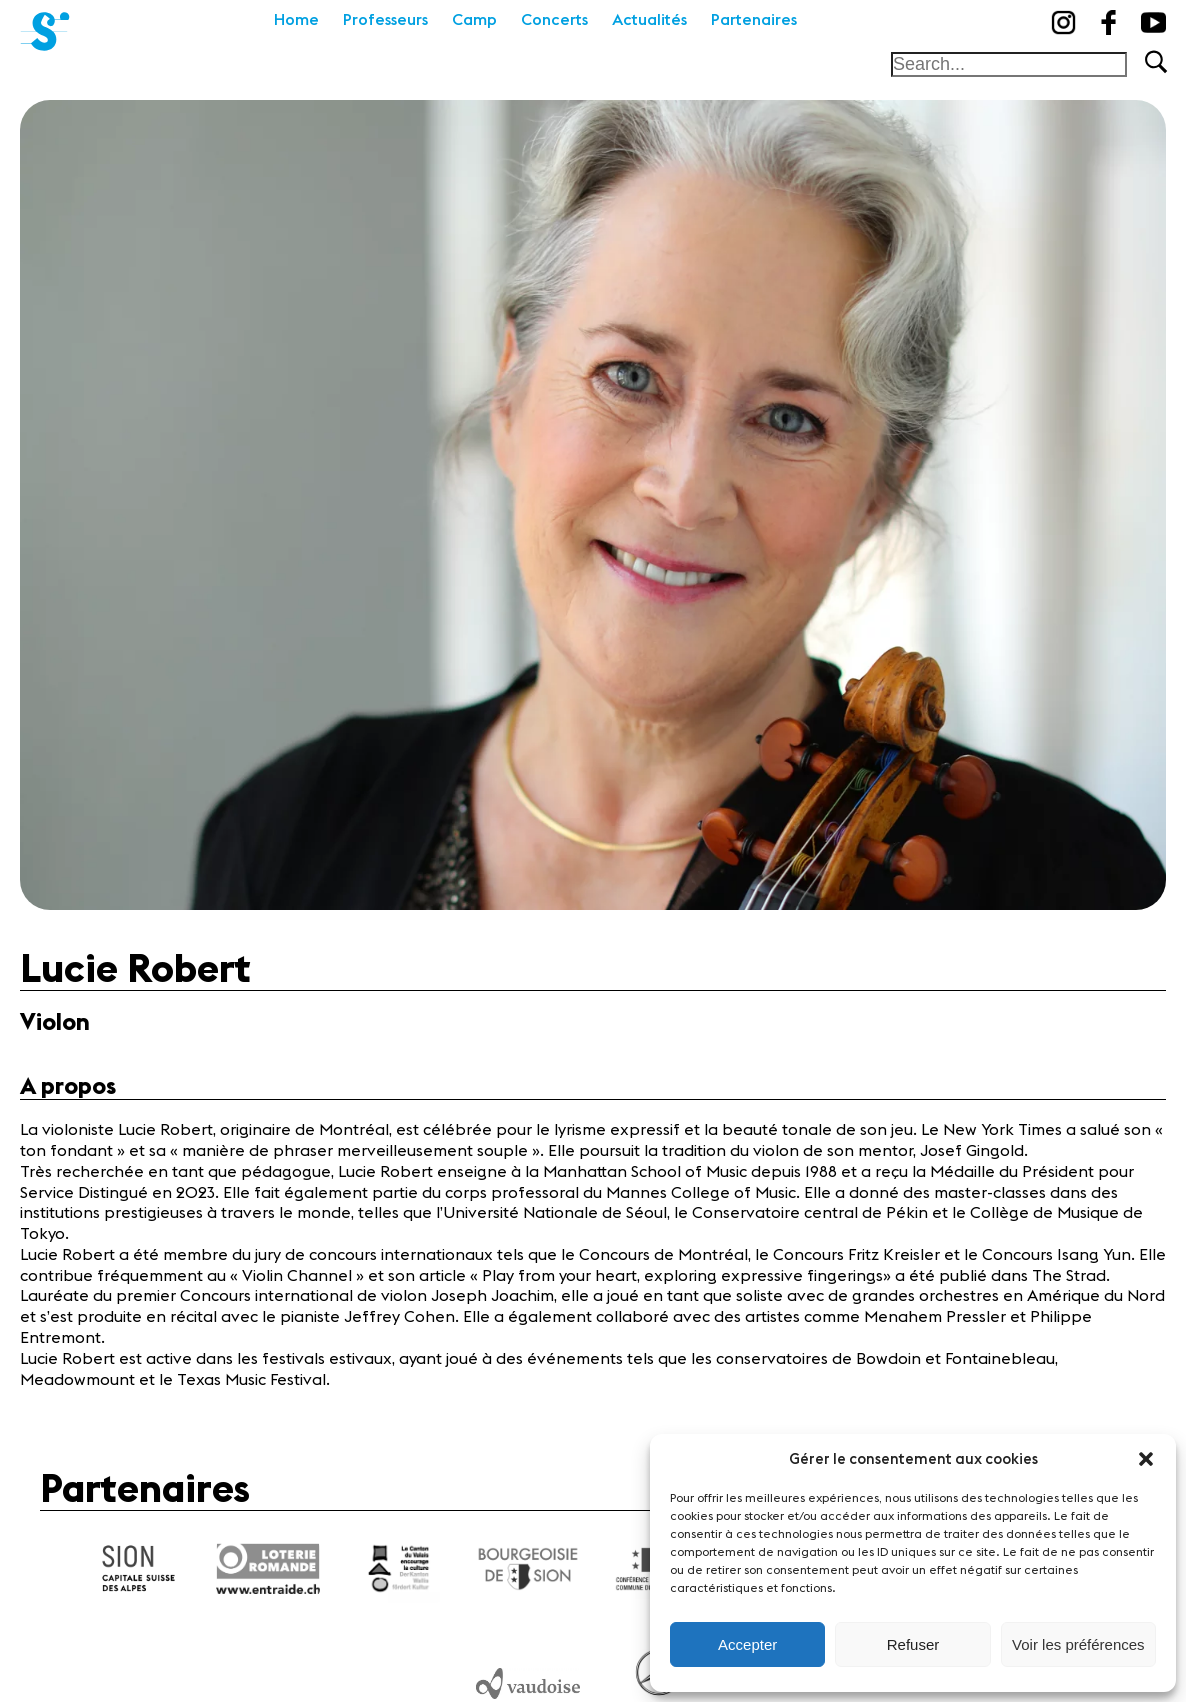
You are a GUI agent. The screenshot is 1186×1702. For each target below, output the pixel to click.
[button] (1146, 1459)
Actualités (649, 20)
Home (296, 20)
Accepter (747, 1644)
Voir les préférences (1078, 1644)
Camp (474, 20)
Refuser (913, 1644)
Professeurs (385, 20)
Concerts (554, 20)
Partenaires (754, 20)
